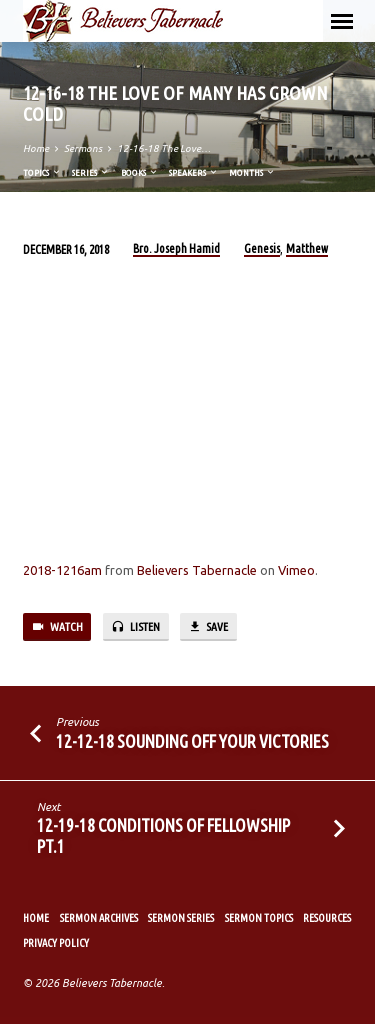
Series (91, 172)
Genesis (262, 248)
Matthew (307, 248)
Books (140, 172)
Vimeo (296, 570)
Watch (57, 627)
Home (36, 148)
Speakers (194, 172)
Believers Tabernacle (197, 570)
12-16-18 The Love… (164, 148)
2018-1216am (62, 570)
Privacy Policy (56, 943)
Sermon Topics (259, 918)
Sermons (83, 148)
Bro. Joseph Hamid (176, 248)
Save (208, 627)
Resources (327, 918)
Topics (42, 172)
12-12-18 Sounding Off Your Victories (192, 741)
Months (252, 172)
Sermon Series (181, 918)
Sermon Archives (99, 918)
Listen (135, 627)
